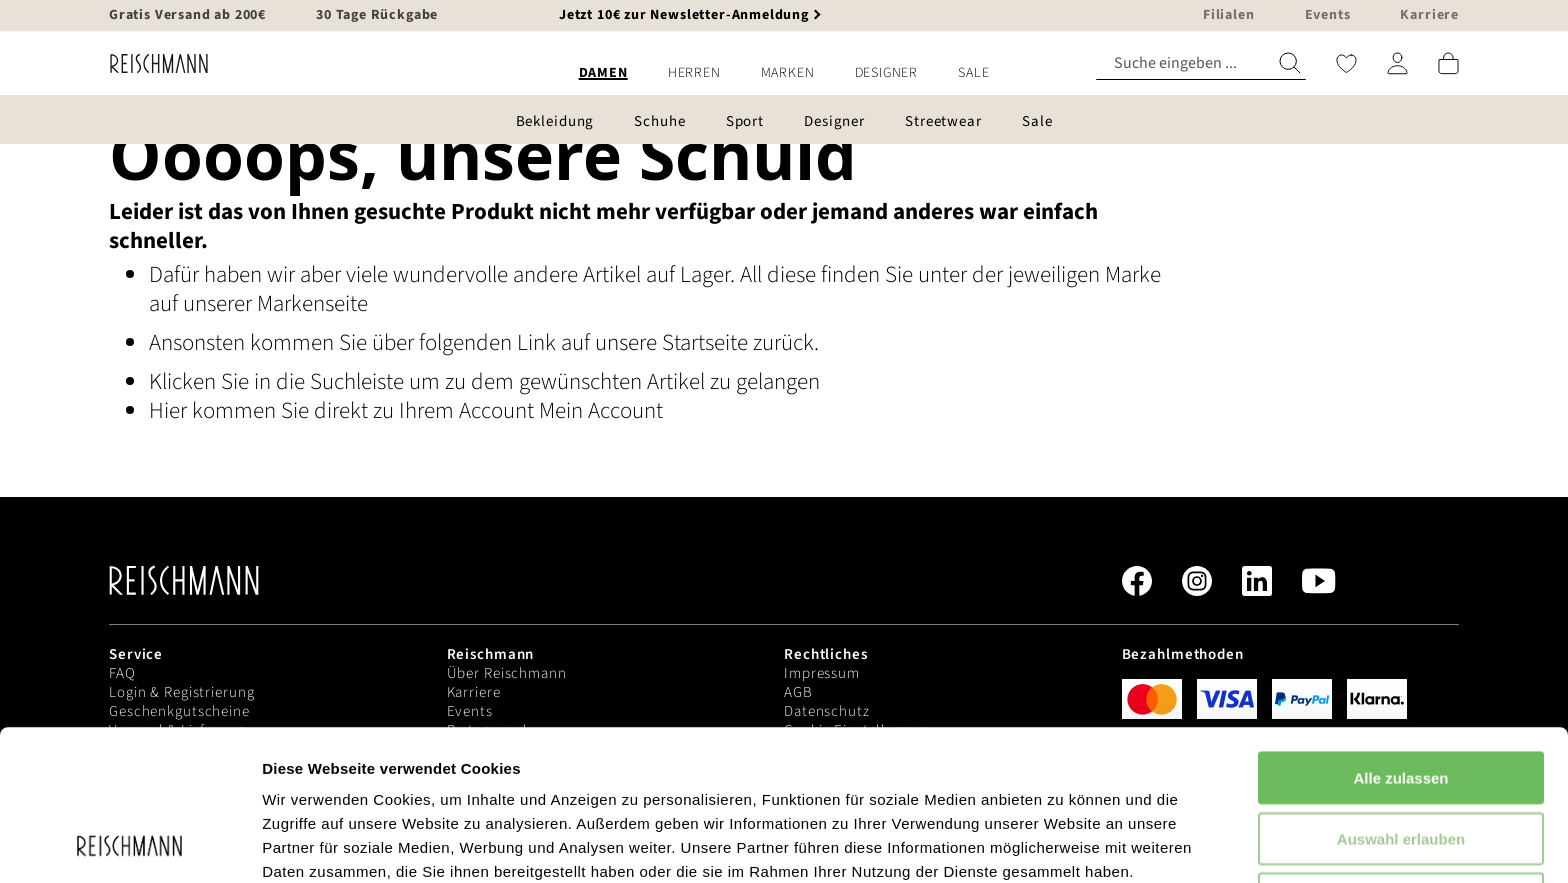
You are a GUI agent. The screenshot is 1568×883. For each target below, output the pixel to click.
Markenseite (312, 303)
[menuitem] (603, 73)
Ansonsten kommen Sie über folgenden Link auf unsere (405, 342)
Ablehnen (1401, 757)
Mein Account (601, 410)
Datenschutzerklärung (510, 778)
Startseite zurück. (740, 342)
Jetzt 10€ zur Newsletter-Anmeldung (684, 15)
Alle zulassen (1400, 636)
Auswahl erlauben (1401, 697)
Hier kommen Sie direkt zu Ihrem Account (344, 410)
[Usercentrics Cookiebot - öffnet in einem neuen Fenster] (129, 844)
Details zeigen (1063, 843)
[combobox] (1201, 63)
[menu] (784, 73)
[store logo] (151, 63)
